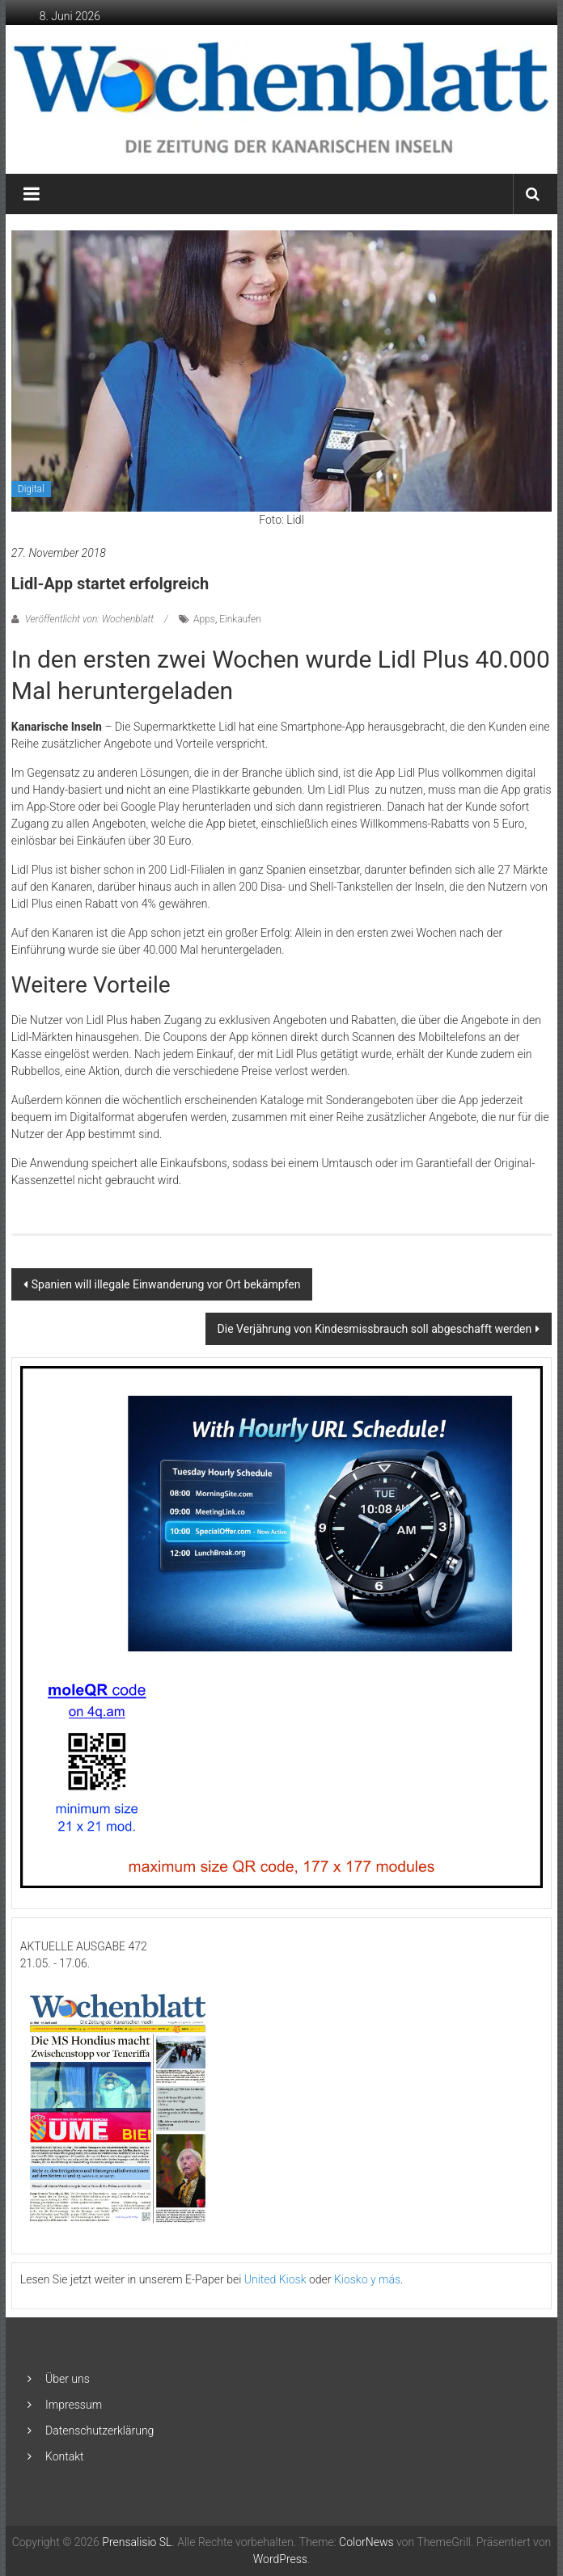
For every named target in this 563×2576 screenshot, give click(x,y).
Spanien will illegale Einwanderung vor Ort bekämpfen (166, 1284)
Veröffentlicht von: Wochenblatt (89, 619)
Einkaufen (240, 619)
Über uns (67, 2378)
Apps (204, 619)
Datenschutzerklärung (99, 2430)
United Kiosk (275, 2279)
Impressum (73, 2404)
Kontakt (64, 2456)
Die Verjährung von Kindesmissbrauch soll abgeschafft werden (375, 1328)
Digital (31, 489)
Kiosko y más (367, 2279)
